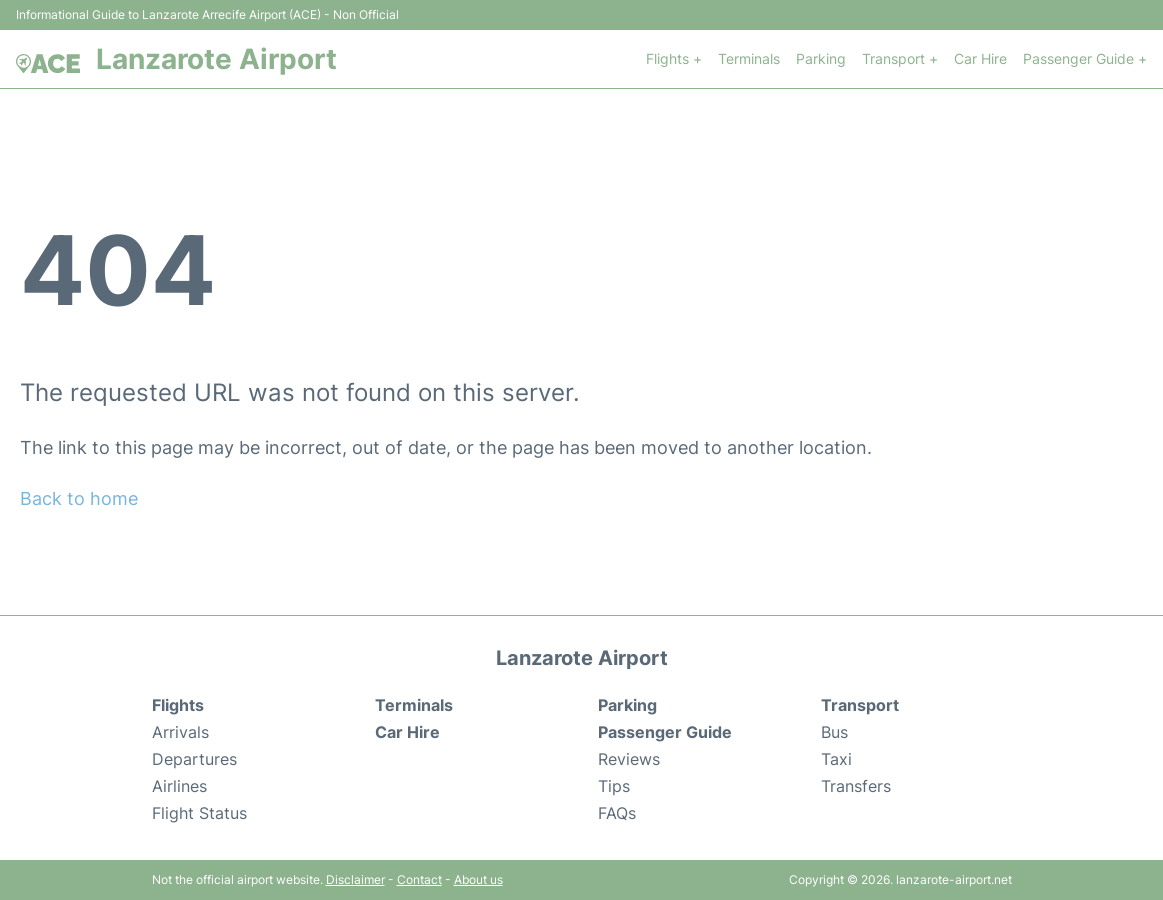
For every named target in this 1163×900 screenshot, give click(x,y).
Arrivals (180, 732)
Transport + (900, 58)
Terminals (749, 58)
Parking (821, 58)
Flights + (674, 58)
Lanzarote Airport (216, 59)
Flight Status (199, 813)
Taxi (836, 759)
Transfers (856, 786)
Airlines (179, 786)
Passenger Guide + (1085, 58)
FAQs (617, 813)
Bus (834, 732)
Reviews (629, 759)
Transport (860, 705)
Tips (614, 786)
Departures (194, 759)
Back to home (79, 498)
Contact (419, 879)
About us (478, 879)
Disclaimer (355, 879)
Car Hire (980, 58)
